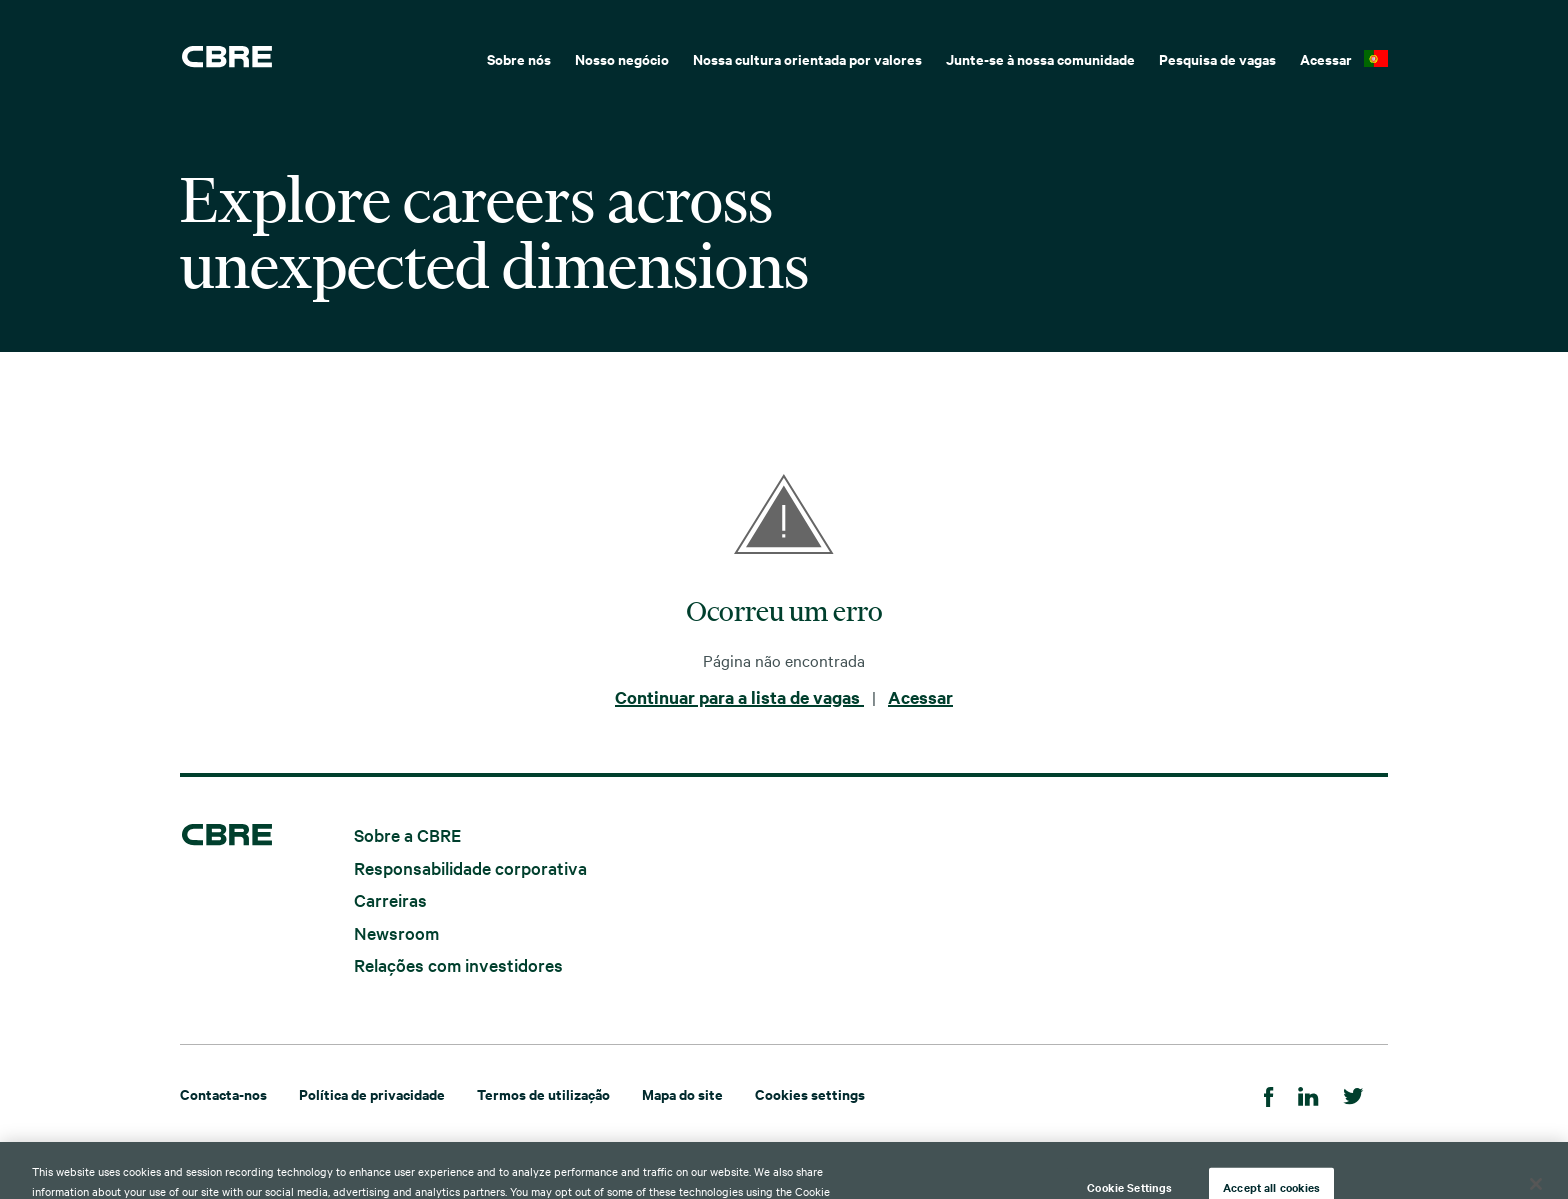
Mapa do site (682, 1093)
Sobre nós (519, 58)
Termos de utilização (543, 1093)
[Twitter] (1353, 1093)
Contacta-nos (223, 1093)
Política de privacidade (372, 1093)
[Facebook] (1269, 1093)
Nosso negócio (622, 58)
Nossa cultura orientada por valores (807, 58)
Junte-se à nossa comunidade (1040, 58)
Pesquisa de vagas (1217, 58)
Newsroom (396, 931)
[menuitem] (519, 57)
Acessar (1326, 58)
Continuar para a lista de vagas (739, 697)
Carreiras (390, 899)
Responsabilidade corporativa (470, 866)
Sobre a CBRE (407, 834)
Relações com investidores (458, 964)
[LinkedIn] (1308, 1093)
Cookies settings (810, 1093)
